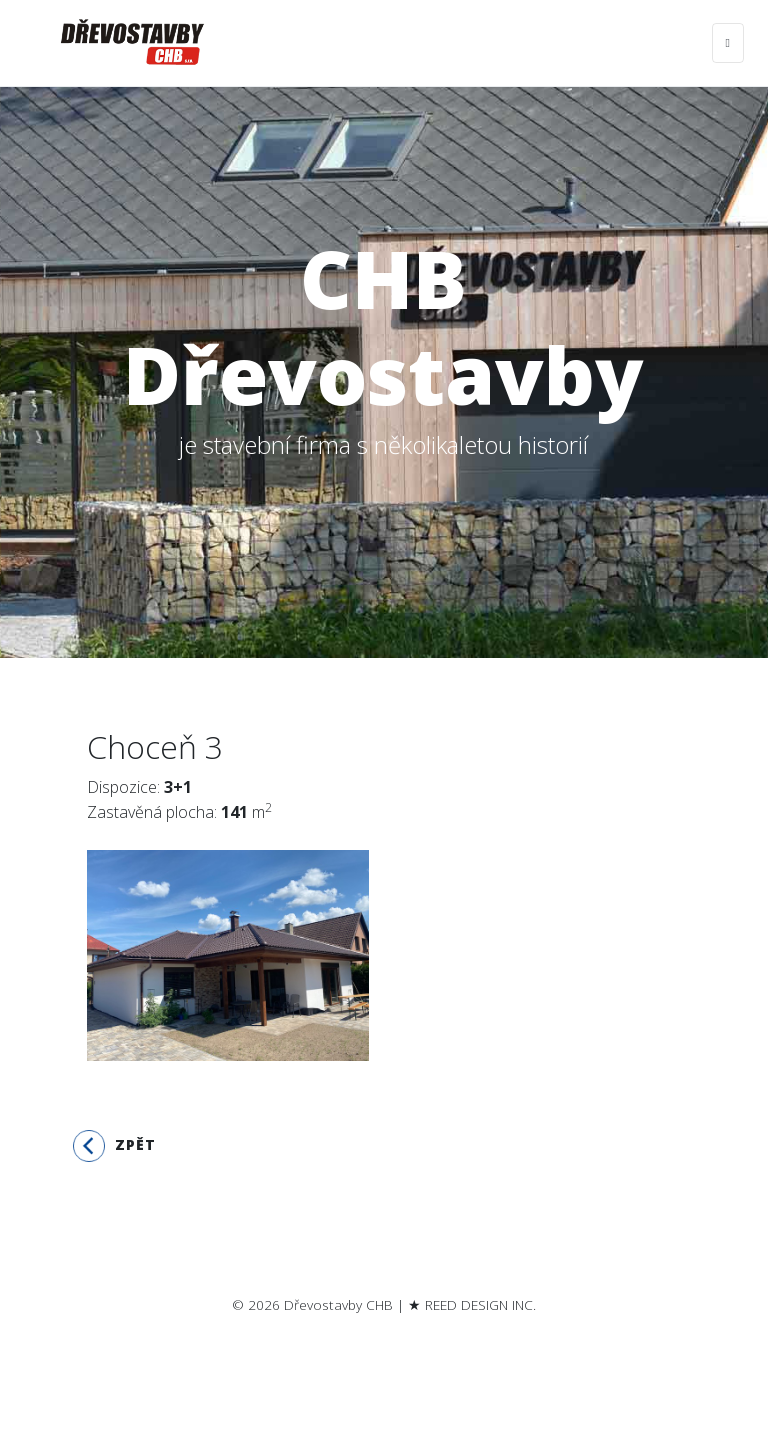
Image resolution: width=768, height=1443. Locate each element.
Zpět (114, 1146)
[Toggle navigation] (728, 43)
